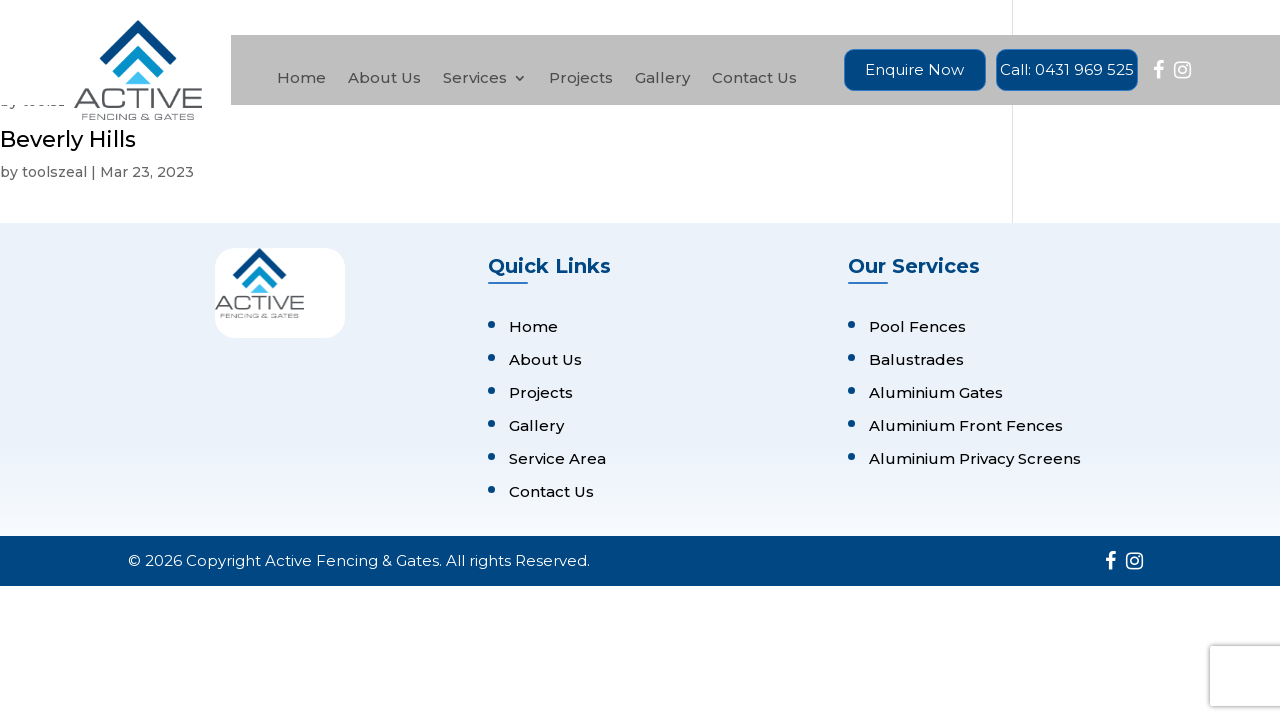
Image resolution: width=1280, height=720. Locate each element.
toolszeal (54, 172)
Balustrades (916, 359)
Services (475, 79)
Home (301, 79)
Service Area (557, 458)
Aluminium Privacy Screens (975, 458)
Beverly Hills (68, 139)
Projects (581, 79)
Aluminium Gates (936, 392)
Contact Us (754, 79)
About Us (384, 79)
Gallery (662, 79)
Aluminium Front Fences (966, 425)
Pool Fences (917, 326)
